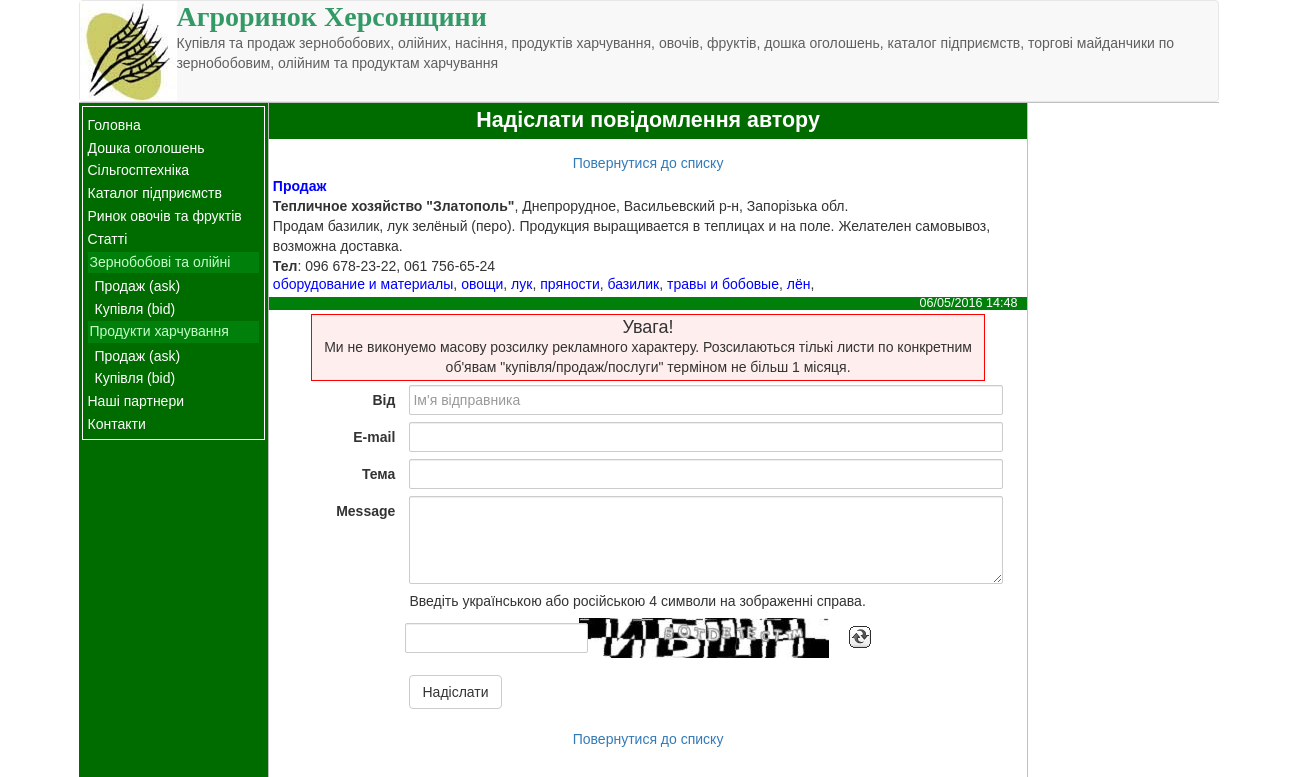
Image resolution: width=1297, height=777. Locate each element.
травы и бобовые (723, 284)
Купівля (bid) (135, 309)
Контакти (117, 424)
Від (383, 400)
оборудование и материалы (363, 284)
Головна (114, 125)
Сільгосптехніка (139, 170)
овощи (482, 284)
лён (799, 284)
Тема (378, 474)
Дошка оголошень (146, 148)
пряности (570, 284)
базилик (634, 284)
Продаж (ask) (138, 286)
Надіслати (455, 692)
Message (365, 511)
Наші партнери (136, 401)
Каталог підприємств (155, 193)
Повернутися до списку (648, 163)
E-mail (374, 437)
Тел (285, 266)
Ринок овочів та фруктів (165, 216)
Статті (108, 239)
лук (521, 284)
